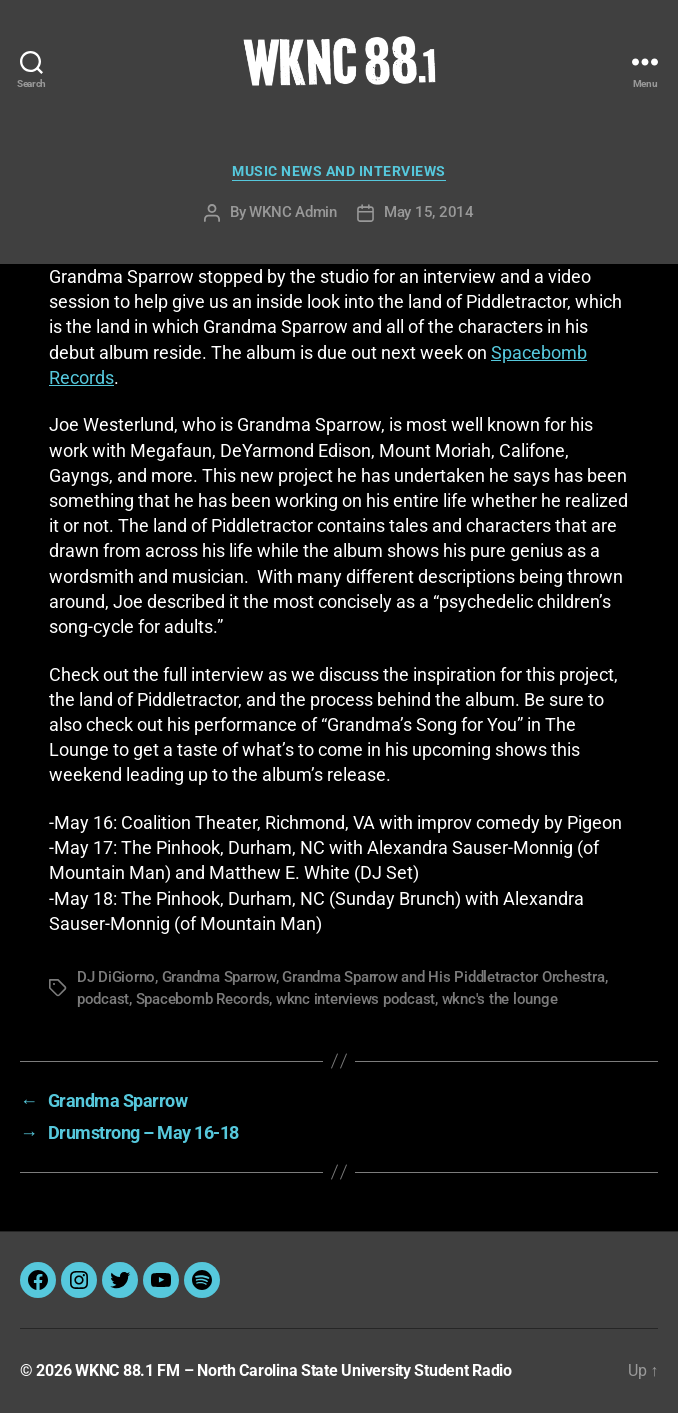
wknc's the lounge (500, 999)
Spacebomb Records (203, 999)
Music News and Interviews (339, 171)
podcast (103, 999)
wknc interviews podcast (355, 999)
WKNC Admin (292, 212)
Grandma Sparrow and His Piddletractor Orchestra (443, 977)
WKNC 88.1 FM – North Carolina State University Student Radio (293, 1370)
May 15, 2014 (429, 212)
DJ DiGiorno (116, 977)
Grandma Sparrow (219, 977)
